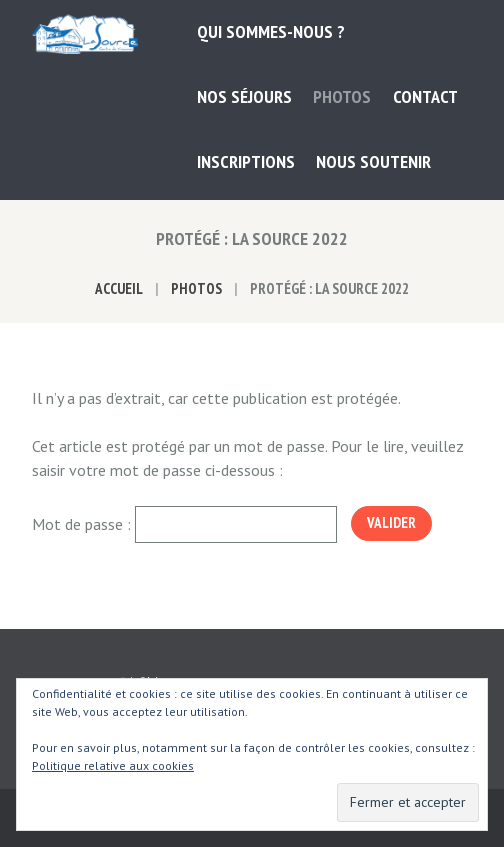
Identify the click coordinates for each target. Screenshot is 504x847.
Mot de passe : (184, 524)
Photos (196, 288)
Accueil (119, 288)
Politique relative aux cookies (113, 765)
